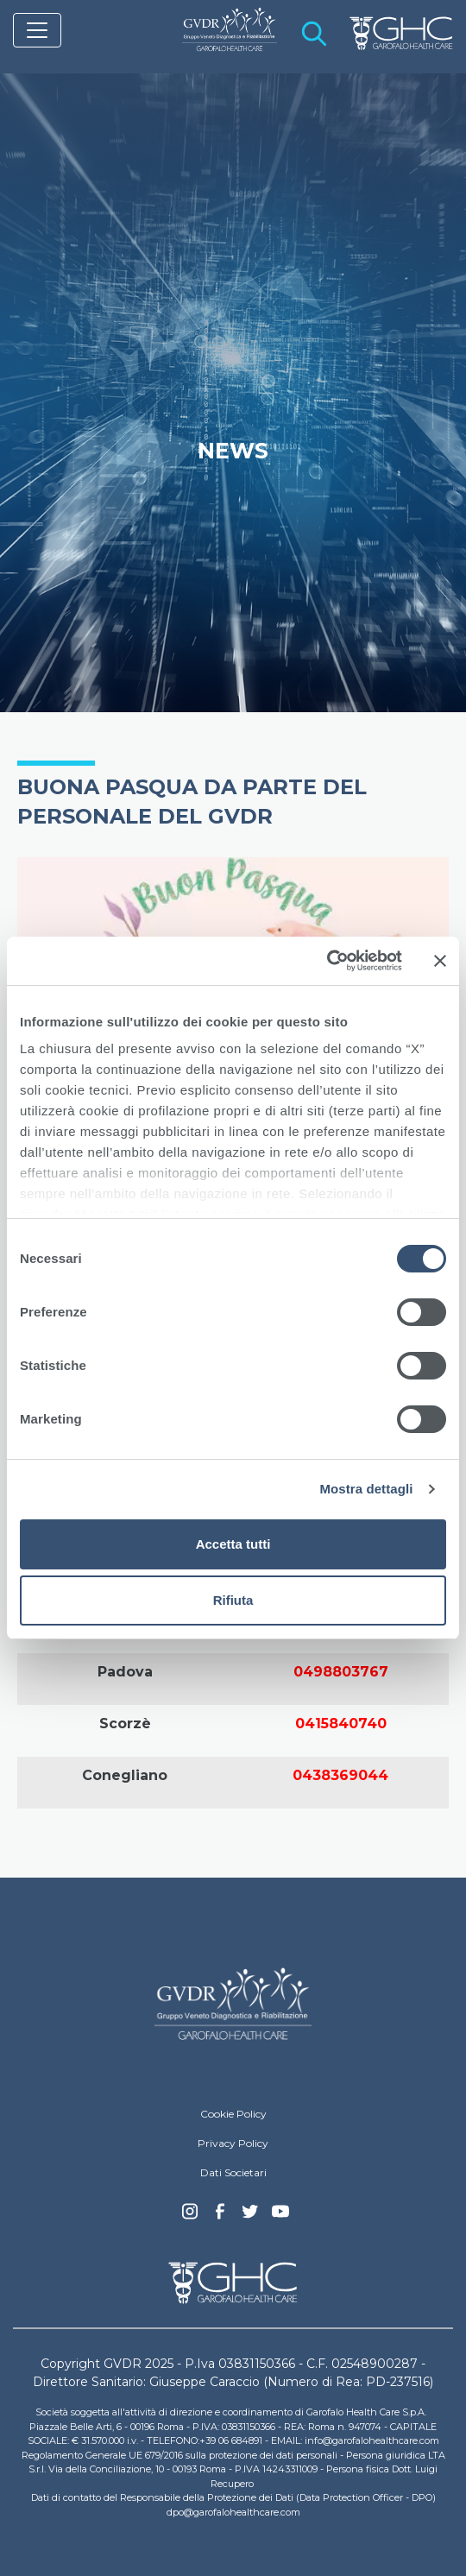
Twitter (250, 2218)
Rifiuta (233, 1600)
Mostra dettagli (365, 1488)
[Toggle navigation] (37, 30)
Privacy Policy (233, 2143)
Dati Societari (233, 2172)
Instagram (190, 2216)
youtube (280, 2213)
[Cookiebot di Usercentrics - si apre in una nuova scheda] (326, 961)
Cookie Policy (233, 2113)
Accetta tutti (233, 1544)
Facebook (220, 2216)
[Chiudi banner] (440, 961)
